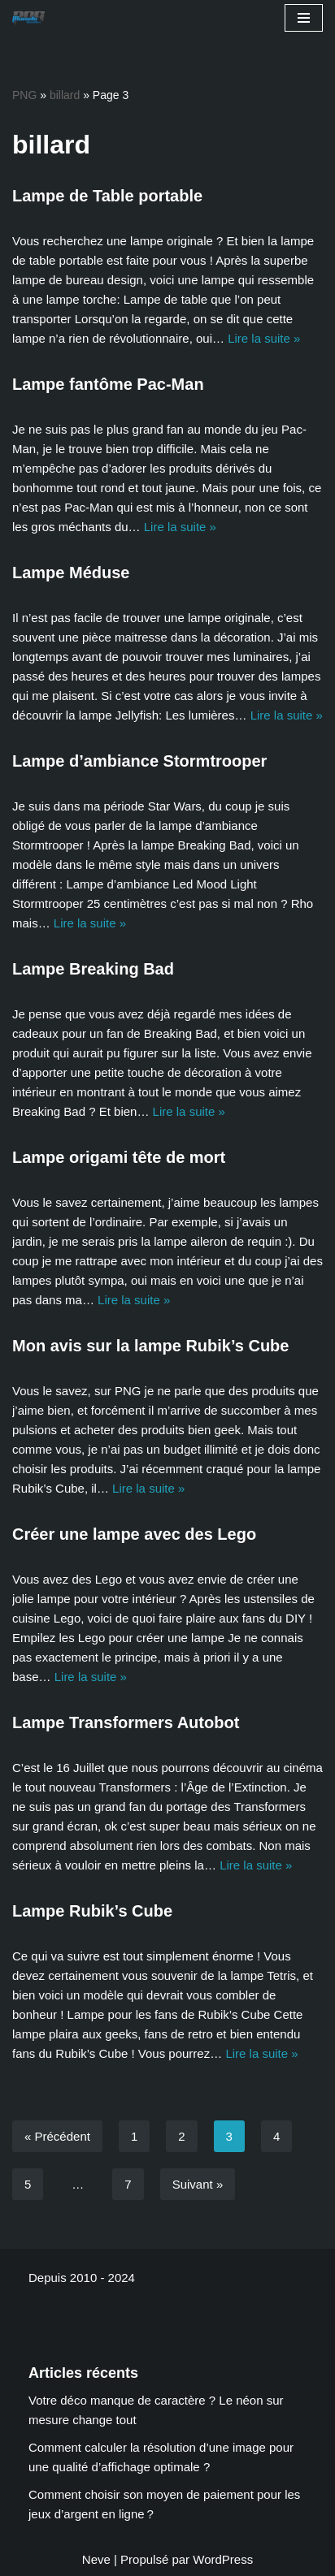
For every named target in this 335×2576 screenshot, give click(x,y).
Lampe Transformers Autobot (125, 1722)
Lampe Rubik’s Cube (92, 1911)
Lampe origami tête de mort (118, 1157)
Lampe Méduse (70, 572)
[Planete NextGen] (32, 18)
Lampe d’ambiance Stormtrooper (139, 761)
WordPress (223, 2559)
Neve (96, 2559)
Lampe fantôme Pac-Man (108, 384)
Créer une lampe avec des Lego (134, 1534)
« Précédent (57, 2136)
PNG (24, 95)
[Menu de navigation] (304, 18)
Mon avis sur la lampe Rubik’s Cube (150, 1346)
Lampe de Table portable (107, 196)
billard (65, 95)
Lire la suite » (264, 338)
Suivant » (198, 2184)
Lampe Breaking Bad (93, 969)
